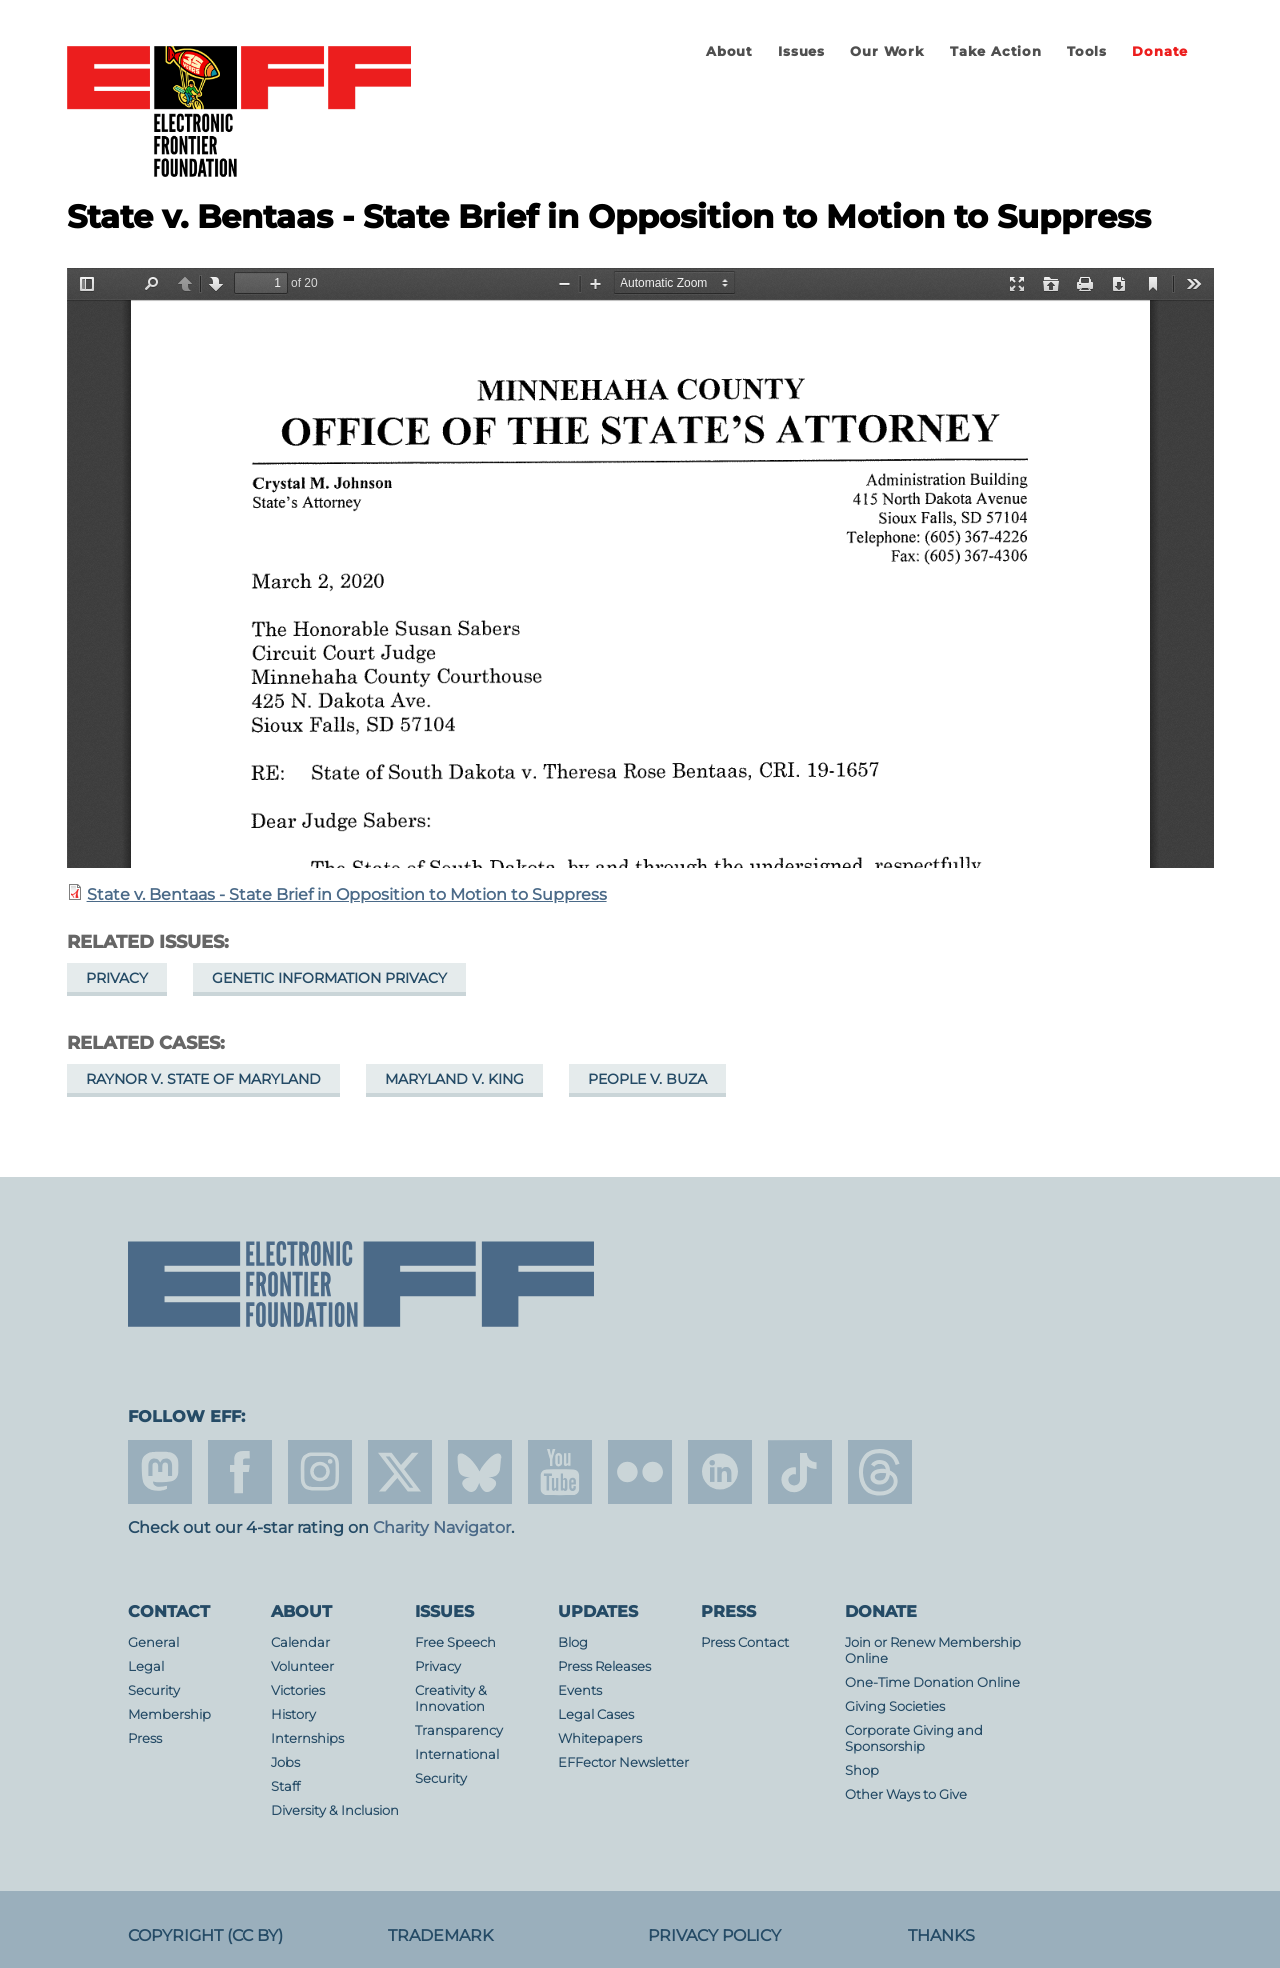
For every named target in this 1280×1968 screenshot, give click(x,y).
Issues (801, 51)
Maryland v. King (454, 1079)
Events (580, 1690)
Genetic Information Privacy (329, 978)
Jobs (285, 1762)
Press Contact (745, 1642)
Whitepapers (600, 1738)
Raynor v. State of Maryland (203, 1079)
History (293, 1714)
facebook (240, 1472)
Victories (298, 1690)
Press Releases (604, 1666)
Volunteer (302, 1666)
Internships (307, 1738)
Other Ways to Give (906, 1794)
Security (154, 1690)
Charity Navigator (442, 1527)
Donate (1160, 51)
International (457, 1754)
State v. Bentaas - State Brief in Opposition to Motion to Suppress (347, 894)
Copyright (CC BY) (205, 1935)
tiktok (800, 1472)
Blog (573, 1642)
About (729, 51)
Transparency (459, 1730)
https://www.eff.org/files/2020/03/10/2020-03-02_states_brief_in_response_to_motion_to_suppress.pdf (640, 568)
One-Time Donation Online (932, 1682)
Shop (862, 1770)
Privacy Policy (714, 1935)
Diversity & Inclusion (335, 1810)
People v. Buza (647, 1079)
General (153, 1642)
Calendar (300, 1642)
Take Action (996, 51)
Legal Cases (596, 1714)
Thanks (941, 1935)
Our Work (887, 51)
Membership (169, 1714)
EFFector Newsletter (623, 1762)
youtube (560, 1472)
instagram (320, 1472)
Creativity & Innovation (451, 1698)
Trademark (440, 1935)
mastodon (160, 1472)
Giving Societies (895, 1706)
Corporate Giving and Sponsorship (914, 1738)
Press (145, 1738)
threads (880, 1472)
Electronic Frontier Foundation (239, 113)
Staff (285, 1786)
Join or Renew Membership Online (933, 1650)
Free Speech (455, 1642)
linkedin (720, 1472)
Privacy (117, 978)
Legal (146, 1666)
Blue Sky (480, 1472)
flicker (640, 1472)
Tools (1087, 51)
